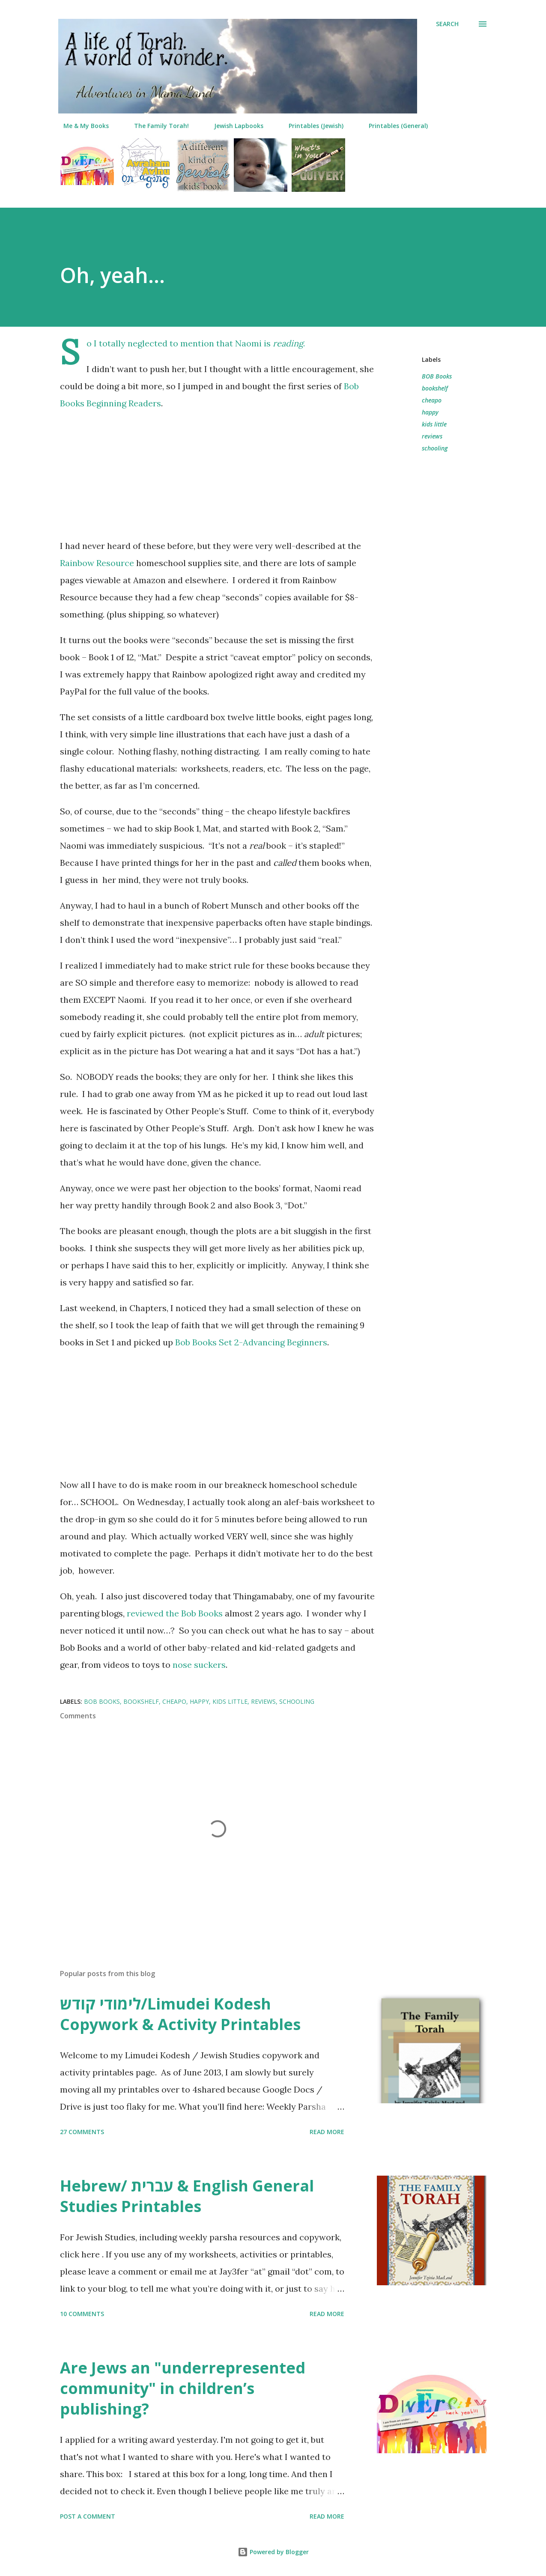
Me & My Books (81, 126)
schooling (435, 448)
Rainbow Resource (97, 563)
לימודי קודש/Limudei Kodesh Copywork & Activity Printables (180, 2014)
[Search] (447, 24)
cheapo (432, 400)
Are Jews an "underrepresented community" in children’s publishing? (182, 2388)
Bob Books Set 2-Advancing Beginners (251, 1342)
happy (430, 412)
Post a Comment (87, 2516)
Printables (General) (393, 126)
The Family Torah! (156, 126)
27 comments (82, 2132)
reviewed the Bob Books (175, 1613)
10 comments (82, 2314)
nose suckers (199, 1664)
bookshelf (435, 388)
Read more (327, 2132)
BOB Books (437, 376)
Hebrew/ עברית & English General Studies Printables (187, 2196)
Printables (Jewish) (310, 126)
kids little (434, 424)
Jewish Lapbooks (233, 126)
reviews (432, 436)
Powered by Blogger (273, 2552)
